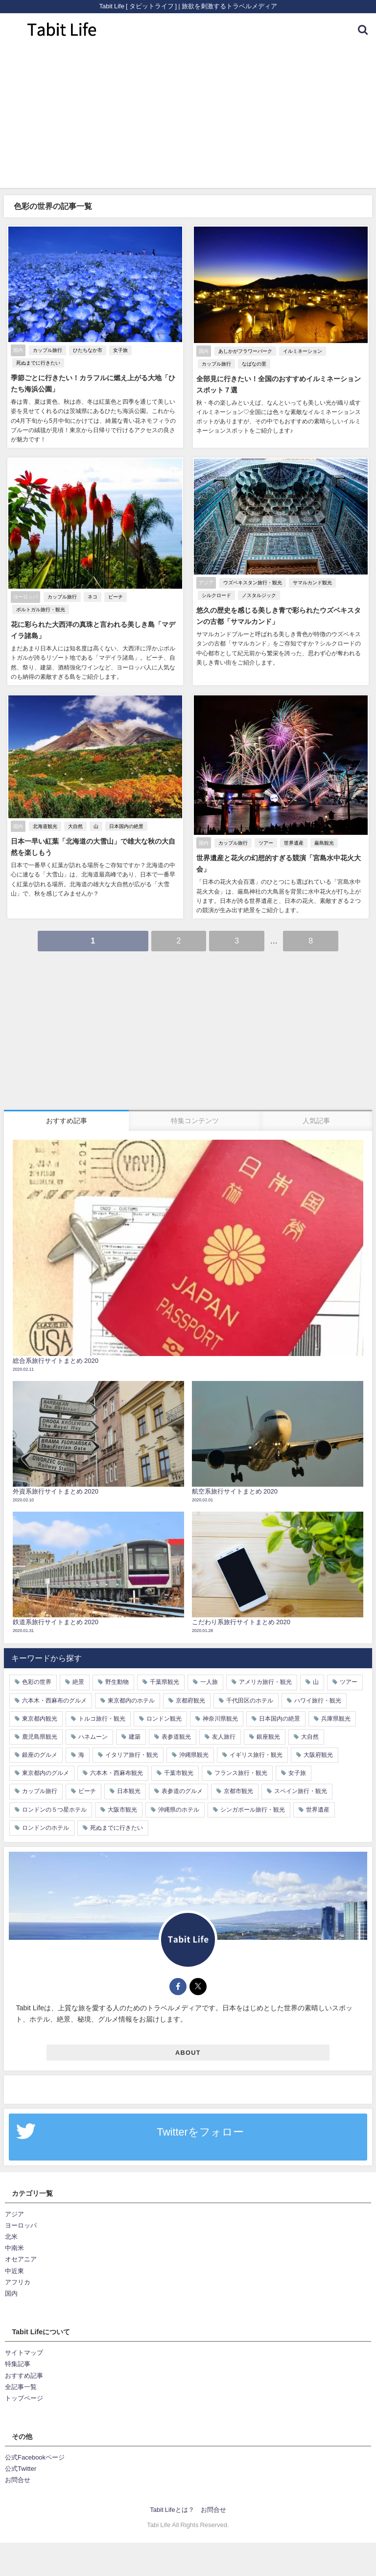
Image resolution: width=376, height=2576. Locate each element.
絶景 (78, 1680)
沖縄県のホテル (178, 1808)
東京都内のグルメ (45, 1771)
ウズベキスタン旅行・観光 (251, 582)
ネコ (91, 597)
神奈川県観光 (220, 1717)
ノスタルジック (258, 595)
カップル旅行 (46, 350)
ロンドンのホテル (45, 1826)
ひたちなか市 (86, 350)
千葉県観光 (164, 1680)
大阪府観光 (318, 1753)
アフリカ (17, 2280)
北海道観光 (44, 825)
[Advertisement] (188, 119)
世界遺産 (293, 842)
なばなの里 (253, 364)
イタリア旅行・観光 (131, 1753)
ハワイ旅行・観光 (317, 1699)
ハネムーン (93, 1735)
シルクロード (215, 595)
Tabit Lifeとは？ (172, 2508)
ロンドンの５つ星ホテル (54, 1808)
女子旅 (119, 350)
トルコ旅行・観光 (101, 1717)
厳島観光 (323, 842)
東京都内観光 (39, 1717)
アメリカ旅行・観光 (265, 1680)
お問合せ (17, 2478)
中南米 (14, 2246)
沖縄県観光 (194, 1753)
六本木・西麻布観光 (116, 1771)
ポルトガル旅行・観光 (39, 609)
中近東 (14, 2269)
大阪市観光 (122, 1808)
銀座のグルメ (39, 1753)
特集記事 (17, 2362)
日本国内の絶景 (125, 825)
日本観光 (129, 1790)
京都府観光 (190, 1699)
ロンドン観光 (164, 1717)
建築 (135, 1735)
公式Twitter (20, 2467)
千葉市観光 (178, 1771)
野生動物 (117, 1680)
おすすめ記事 (24, 2373)
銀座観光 (268, 1735)
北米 (11, 2235)
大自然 (74, 825)
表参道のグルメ (182, 1790)
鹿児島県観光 (39, 1735)
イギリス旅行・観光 (256, 1753)
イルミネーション (301, 351)
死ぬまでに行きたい (37, 363)
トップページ (24, 2396)
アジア (14, 2212)
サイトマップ (24, 2351)
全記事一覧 (21, 2385)
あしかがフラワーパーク (244, 351)
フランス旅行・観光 (240, 1771)
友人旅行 (223, 1735)
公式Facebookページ (35, 2456)
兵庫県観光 (336, 1717)
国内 (11, 2291)
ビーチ (114, 597)
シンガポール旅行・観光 (252, 1808)
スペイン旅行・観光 (300, 1790)
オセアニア (21, 2257)
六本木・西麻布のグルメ (54, 1699)
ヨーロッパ (21, 2224)
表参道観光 (176, 1735)
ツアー (265, 842)
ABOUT (188, 2050)
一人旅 (209, 1680)
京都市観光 (238, 1790)
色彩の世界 (36, 1680)
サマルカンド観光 (311, 582)
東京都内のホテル (131, 1699)
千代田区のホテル (249, 1699)
